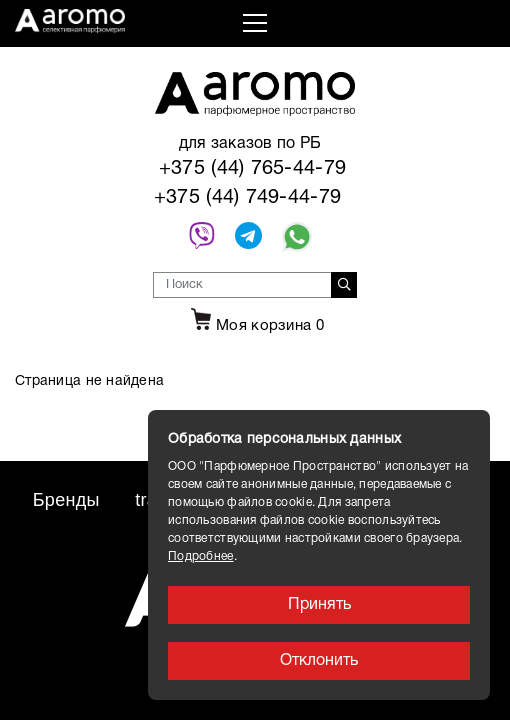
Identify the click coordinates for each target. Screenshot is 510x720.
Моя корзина (255, 326)
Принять (319, 605)
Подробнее (201, 556)
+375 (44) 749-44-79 (247, 198)
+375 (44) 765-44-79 (252, 169)
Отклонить (319, 661)
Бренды (66, 500)
